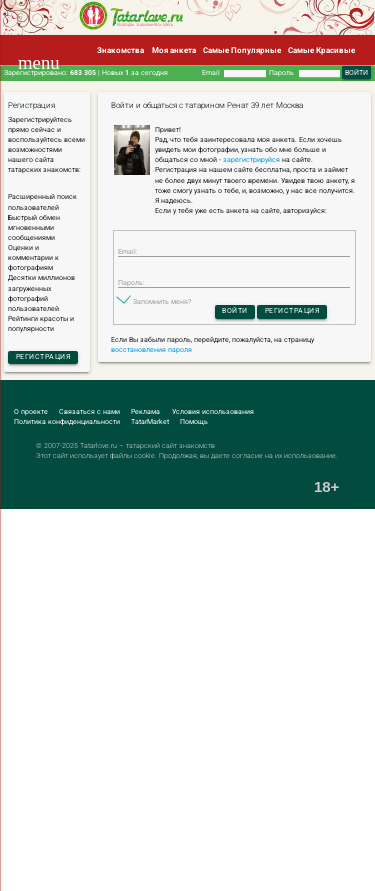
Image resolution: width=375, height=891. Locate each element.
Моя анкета (174, 50)
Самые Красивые (321, 50)
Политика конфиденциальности (67, 422)
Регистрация (43, 357)
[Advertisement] (187, 700)
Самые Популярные (242, 50)
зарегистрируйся (251, 160)
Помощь (194, 422)
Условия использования (213, 412)
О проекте (31, 412)
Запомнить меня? (162, 302)
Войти (235, 311)
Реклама (145, 412)
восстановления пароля (151, 350)
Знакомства (120, 50)
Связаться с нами (89, 412)
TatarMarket (150, 422)
